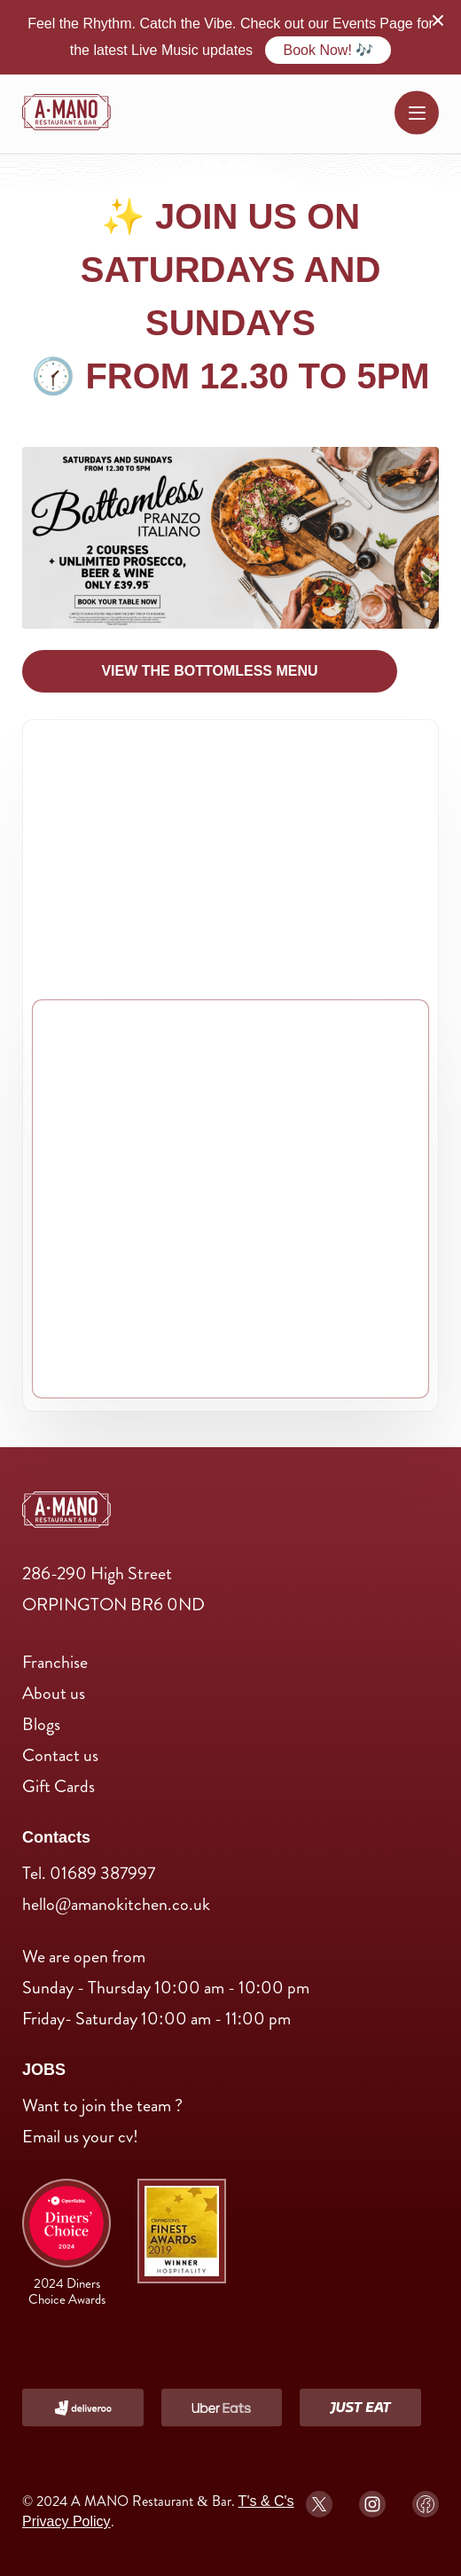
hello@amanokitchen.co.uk (116, 1904)
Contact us (60, 1755)
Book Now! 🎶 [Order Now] (328, 50)
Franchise (55, 1662)
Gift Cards (58, 1786)
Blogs (41, 1724)
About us (53, 1693)
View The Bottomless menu (209, 670)
